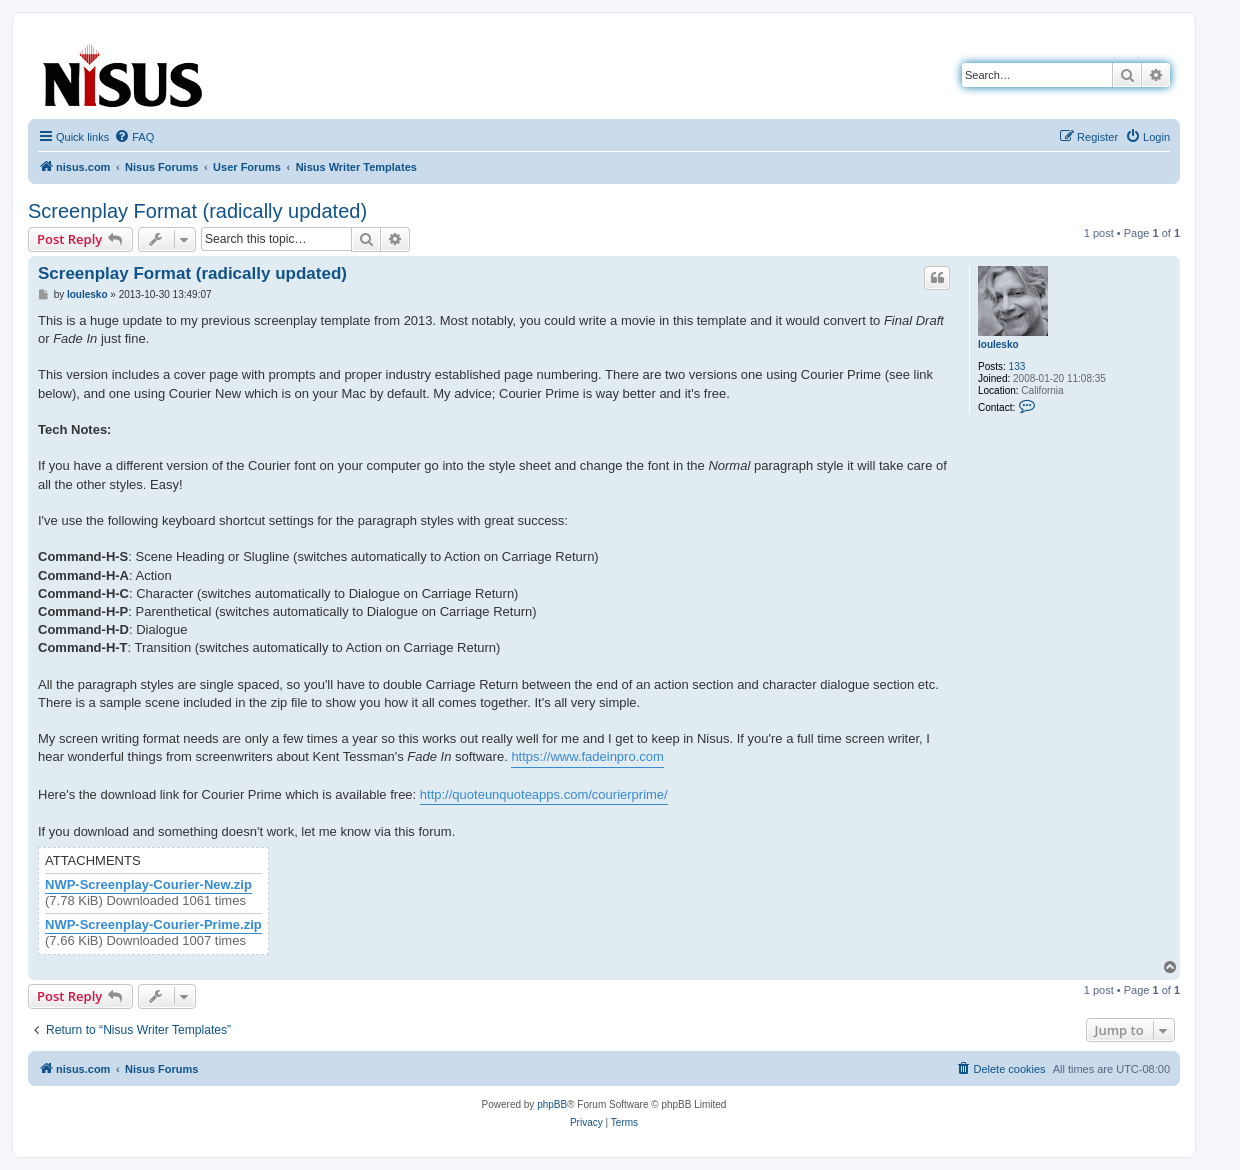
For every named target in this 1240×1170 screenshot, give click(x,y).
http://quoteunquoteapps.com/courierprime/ (544, 794)
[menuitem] (134, 137)
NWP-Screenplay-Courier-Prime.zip (153, 925)
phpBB (552, 1104)
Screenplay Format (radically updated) (197, 211)
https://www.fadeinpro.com (587, 756)
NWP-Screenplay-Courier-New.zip (148, 885)
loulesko (998, 344)
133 (1017, 366)
